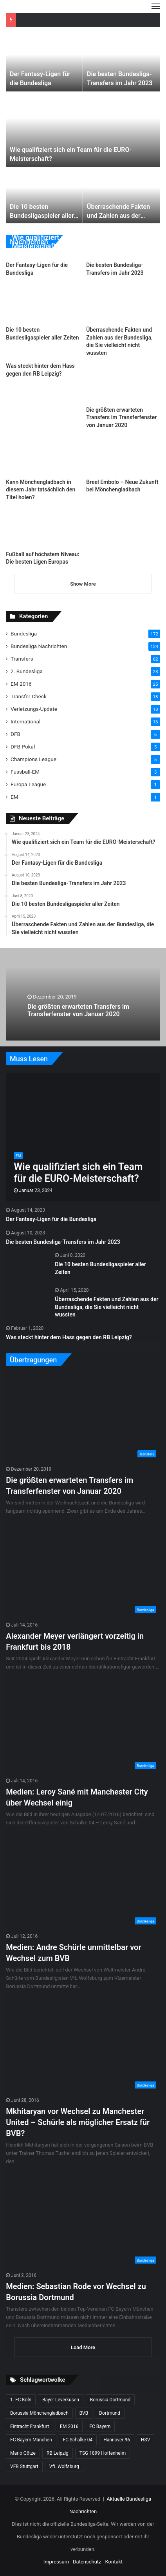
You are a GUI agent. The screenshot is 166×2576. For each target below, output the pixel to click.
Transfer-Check (29, 696)
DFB (15, 734)
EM (14, 797)
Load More (83, 2347)
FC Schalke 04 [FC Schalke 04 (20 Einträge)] (78, 2440)
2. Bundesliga (27, 671)
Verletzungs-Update (34, 709)
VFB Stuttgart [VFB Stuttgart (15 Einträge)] (24, 2466)
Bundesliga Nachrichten (39, 646)
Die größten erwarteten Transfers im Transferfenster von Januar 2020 (121, 417)
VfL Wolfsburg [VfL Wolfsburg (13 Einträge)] (64, 2466)
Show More (83, 584)
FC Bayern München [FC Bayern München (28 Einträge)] (31, 2440)
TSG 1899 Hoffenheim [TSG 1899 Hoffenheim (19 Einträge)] (102, 2453)
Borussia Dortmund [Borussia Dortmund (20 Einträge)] (110, 2400)
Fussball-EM (25, 772)
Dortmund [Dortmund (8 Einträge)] (109, 2413)
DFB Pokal (23, 746)
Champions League (33, 759)
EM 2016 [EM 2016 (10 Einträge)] (69, 2426)
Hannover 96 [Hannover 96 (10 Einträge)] (116, 2440)
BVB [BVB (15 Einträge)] (83, 2413)
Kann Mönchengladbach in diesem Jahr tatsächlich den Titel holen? (40, 489)
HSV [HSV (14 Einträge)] (145, 2440)
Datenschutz (87, 2562)
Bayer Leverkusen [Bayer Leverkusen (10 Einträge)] (60, 2400)
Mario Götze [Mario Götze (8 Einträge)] (23, 2453)
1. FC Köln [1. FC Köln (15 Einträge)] (20, 2400)
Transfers (22, 658)
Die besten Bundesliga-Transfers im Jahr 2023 (63, 1242)
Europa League (28, 784)
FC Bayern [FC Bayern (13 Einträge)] (99, 2426)
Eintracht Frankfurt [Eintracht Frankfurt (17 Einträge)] (29, 2426)
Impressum (56, 2562)
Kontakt (114, 2562)
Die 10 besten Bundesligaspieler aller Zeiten (42, 215)
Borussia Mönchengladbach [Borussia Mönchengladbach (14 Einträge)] (39, 2413)
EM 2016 (21, 684)
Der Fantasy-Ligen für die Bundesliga (51, 1219)
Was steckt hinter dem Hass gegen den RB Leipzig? (69, 1337)
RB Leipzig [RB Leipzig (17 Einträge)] (58, 2453)
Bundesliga (24, 633)
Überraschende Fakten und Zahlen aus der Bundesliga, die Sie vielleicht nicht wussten (106, 1307)
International (25, 721)
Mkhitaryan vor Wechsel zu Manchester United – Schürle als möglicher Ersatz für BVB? (78, 2122)
